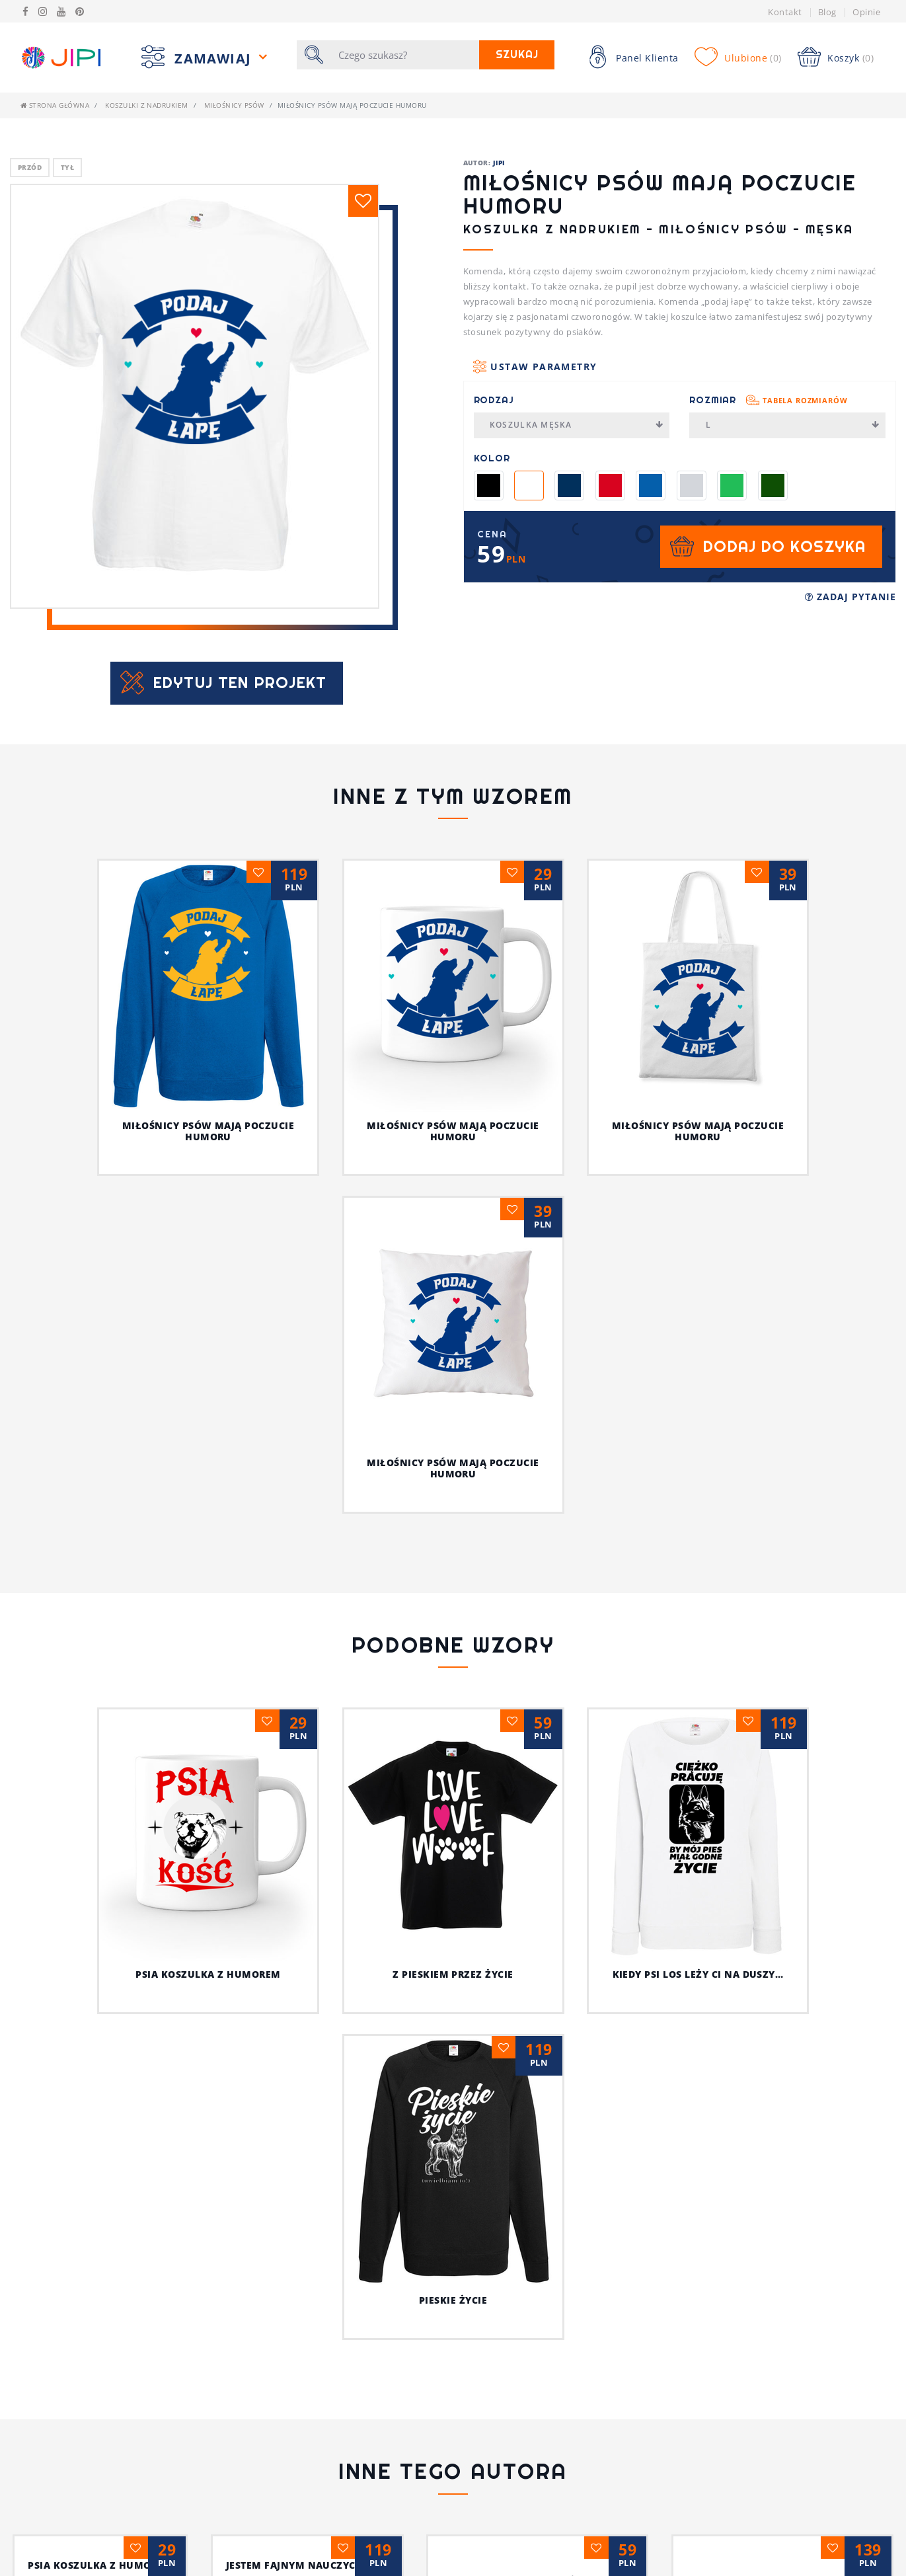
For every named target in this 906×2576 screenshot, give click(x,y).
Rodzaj (494, 400)
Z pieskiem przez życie (453, 1974)
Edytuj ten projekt (240, 682)
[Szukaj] (404, 54)
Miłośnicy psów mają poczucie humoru (208, 1131)
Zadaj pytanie (850, 596)
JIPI (499, 162)
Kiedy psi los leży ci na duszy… (698, 1974)
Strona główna (54, 105)
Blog (827, 12)
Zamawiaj (214, 58)
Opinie (866, 12)
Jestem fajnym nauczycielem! (453, 2361)
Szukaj (517, 54)
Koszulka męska (577, 424)
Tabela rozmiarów (805, 400)
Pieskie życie (453, 2080)
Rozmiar (768, 400)
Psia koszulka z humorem (207, 1974)
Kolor (492, 458)
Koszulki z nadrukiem (146, 105)
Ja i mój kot (453, 2468)
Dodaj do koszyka (784, 546)
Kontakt (785, 12)
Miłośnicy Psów (234, 105)
